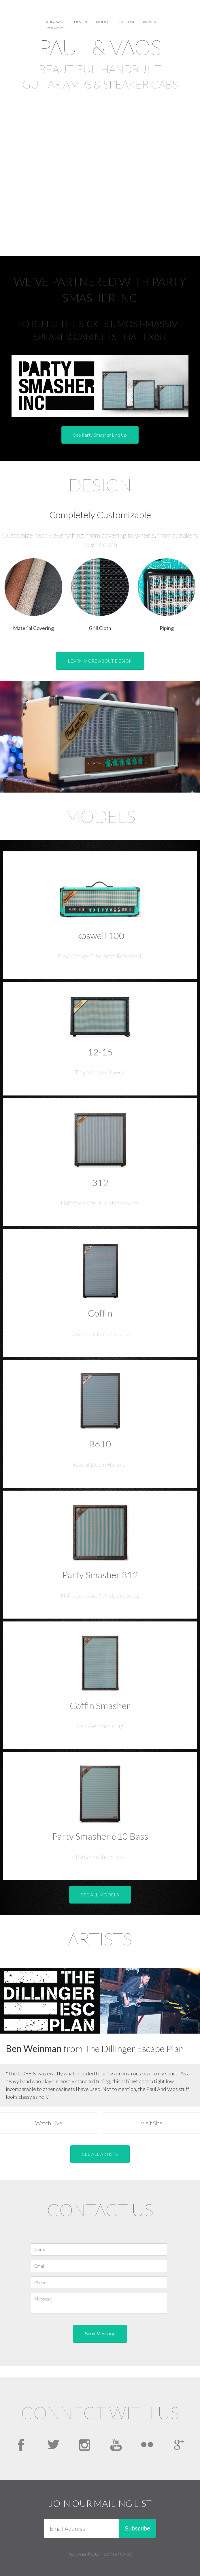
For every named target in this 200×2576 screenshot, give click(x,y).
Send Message (100, 2333)
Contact (126, 2554)
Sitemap (110, 2554)
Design (80, 22)
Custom (126, 22)
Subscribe (137, 2528)
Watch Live (48, 2122)
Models (103, 22)
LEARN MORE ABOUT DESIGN (100, 660)
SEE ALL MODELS (100, 1894)
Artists (149, 22)
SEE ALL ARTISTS (100, 2154)
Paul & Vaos (54, 24)
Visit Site (151, 2122)
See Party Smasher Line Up (100, 434)
